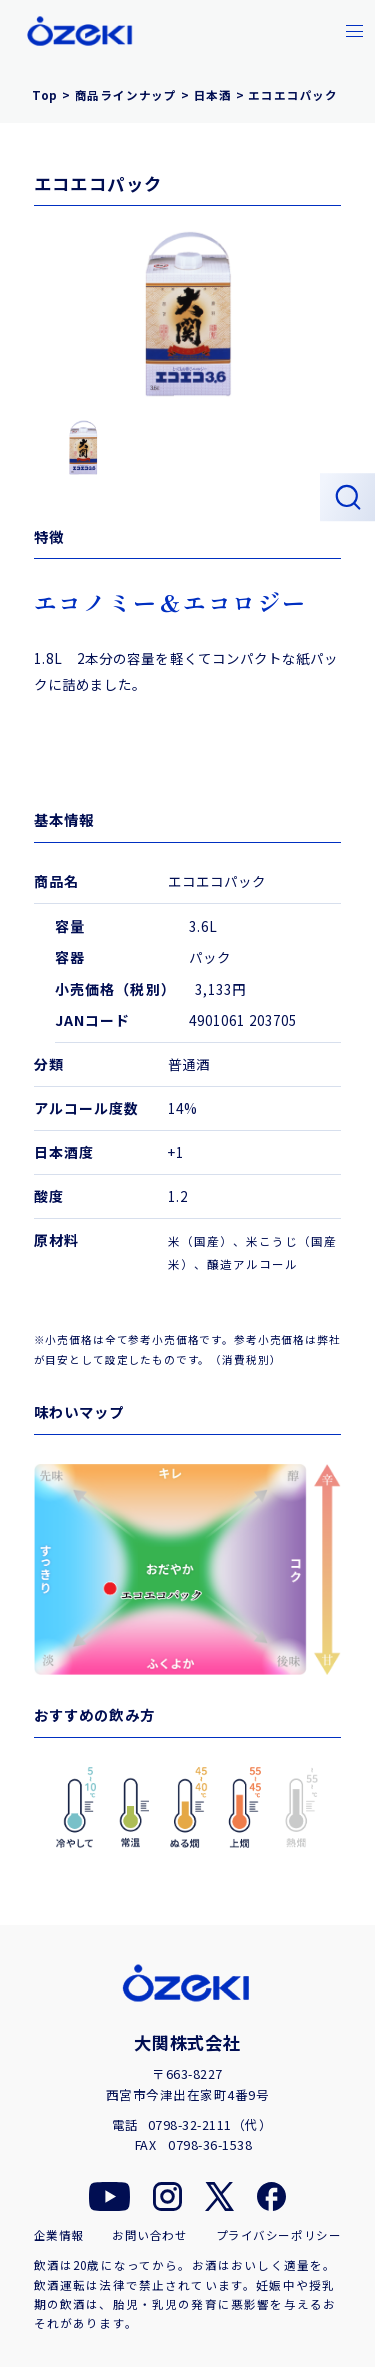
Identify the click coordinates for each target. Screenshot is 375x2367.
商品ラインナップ (126, 95)
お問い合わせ (149, 2236)
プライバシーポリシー (279, 2236)
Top (45, 95)
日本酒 (213, 95)
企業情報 (59, 2236)
